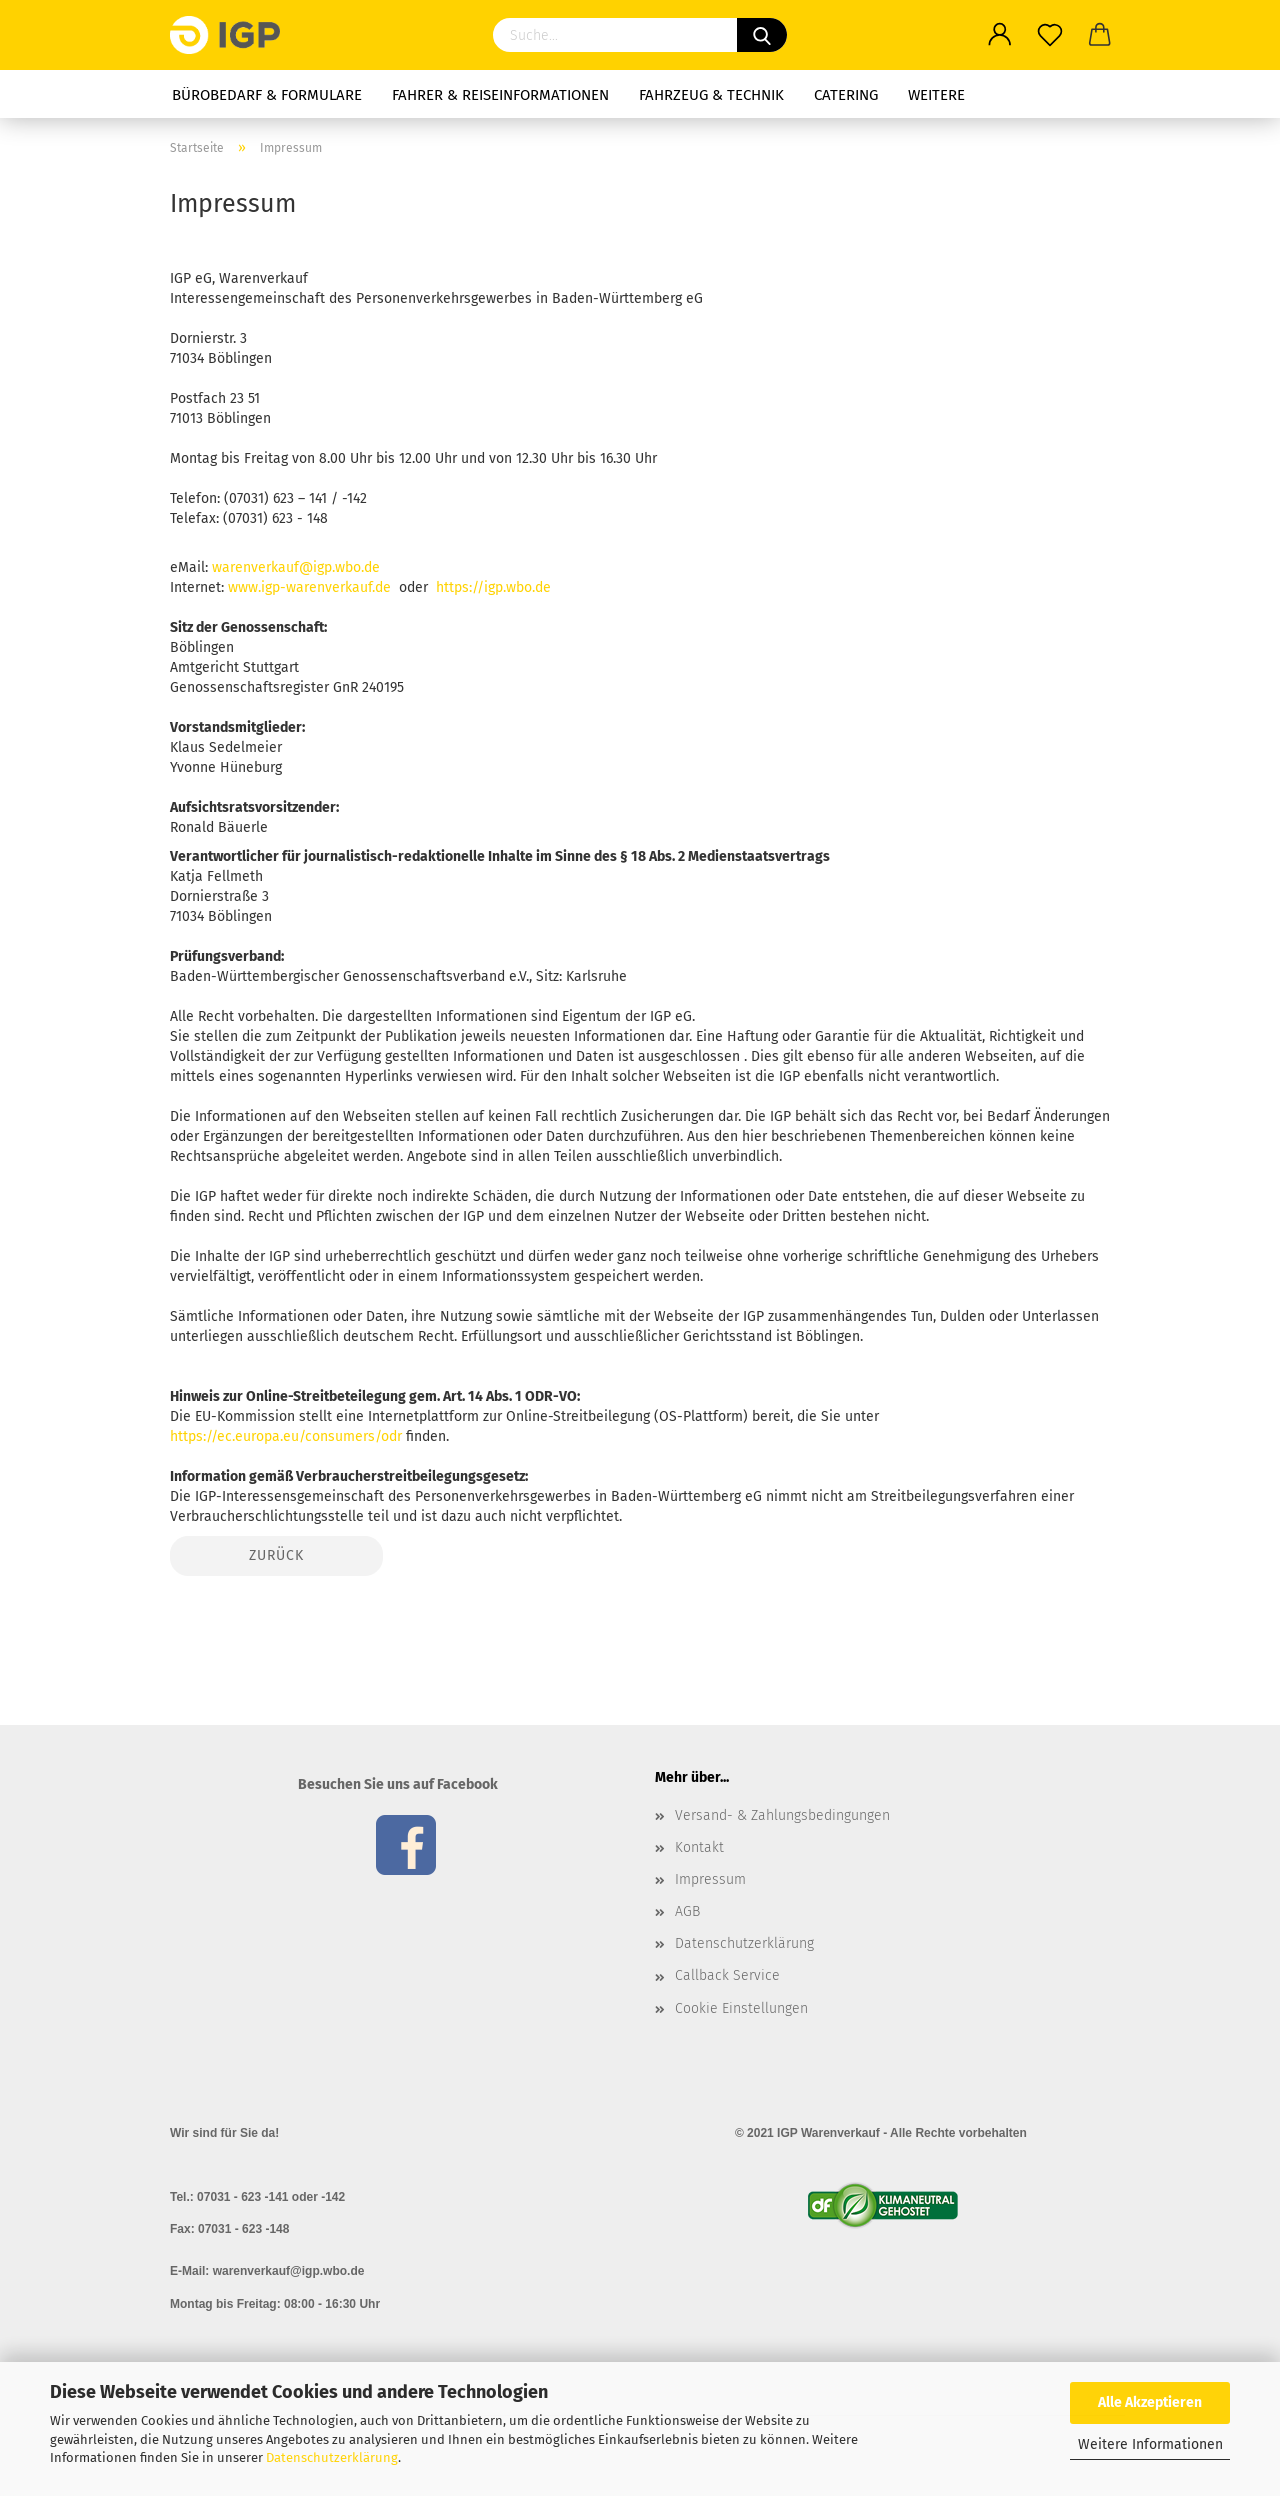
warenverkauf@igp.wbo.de (296, 567)
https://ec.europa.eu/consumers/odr (286, 1436)
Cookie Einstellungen (741, 2008)
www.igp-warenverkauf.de (309, 587)
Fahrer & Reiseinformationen (500, 95)
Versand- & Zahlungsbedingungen (782, 1815)
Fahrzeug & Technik (711, 95)
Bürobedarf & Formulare (267, 95)
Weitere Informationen (1150, 2444)
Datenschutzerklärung (332, 2457)
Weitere (936, 95)
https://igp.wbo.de (493, 587)
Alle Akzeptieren (1150, 2402)
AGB (687, 1911)
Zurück (276, 1555)
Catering (846, 95)
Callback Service (727, 1975)
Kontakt (699, 1847)
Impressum (710, 1879)
